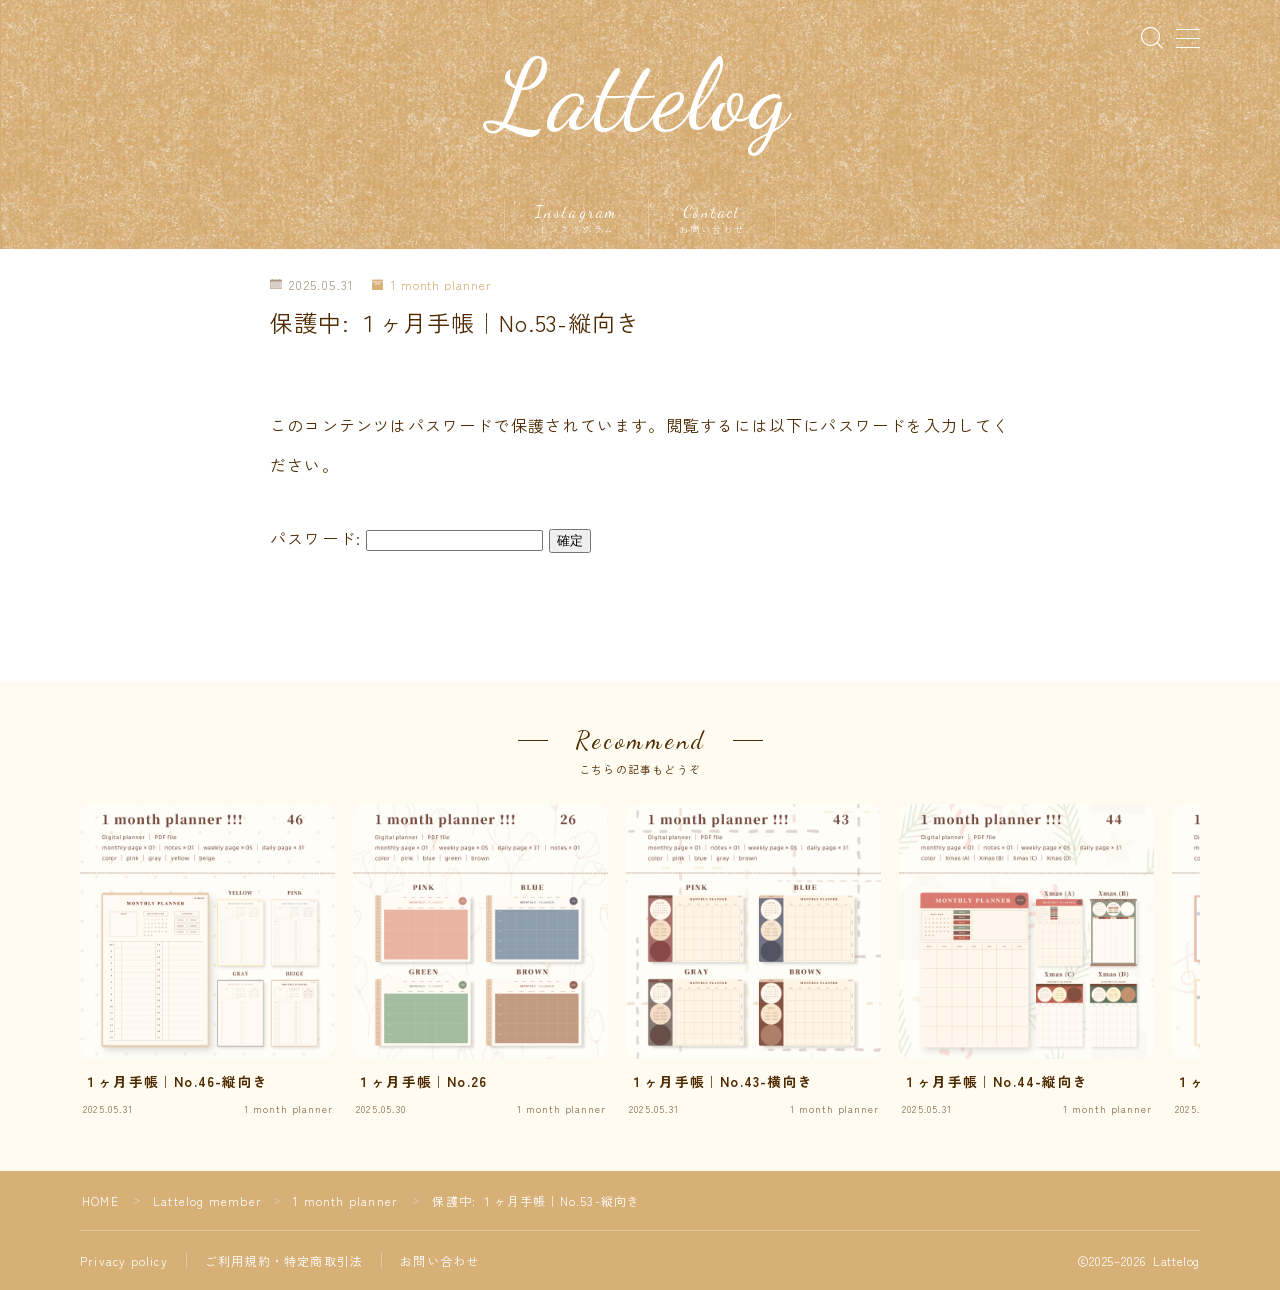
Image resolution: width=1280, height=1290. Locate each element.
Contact (712, 219)
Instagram (576, 219)
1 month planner (431, 285)
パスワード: (406, 538)
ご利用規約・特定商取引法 (284, 1260)
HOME (100, 1200)
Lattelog (640, 97)
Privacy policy (124, 1260)
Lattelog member (207, 1200)
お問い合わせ (439, 1260)
